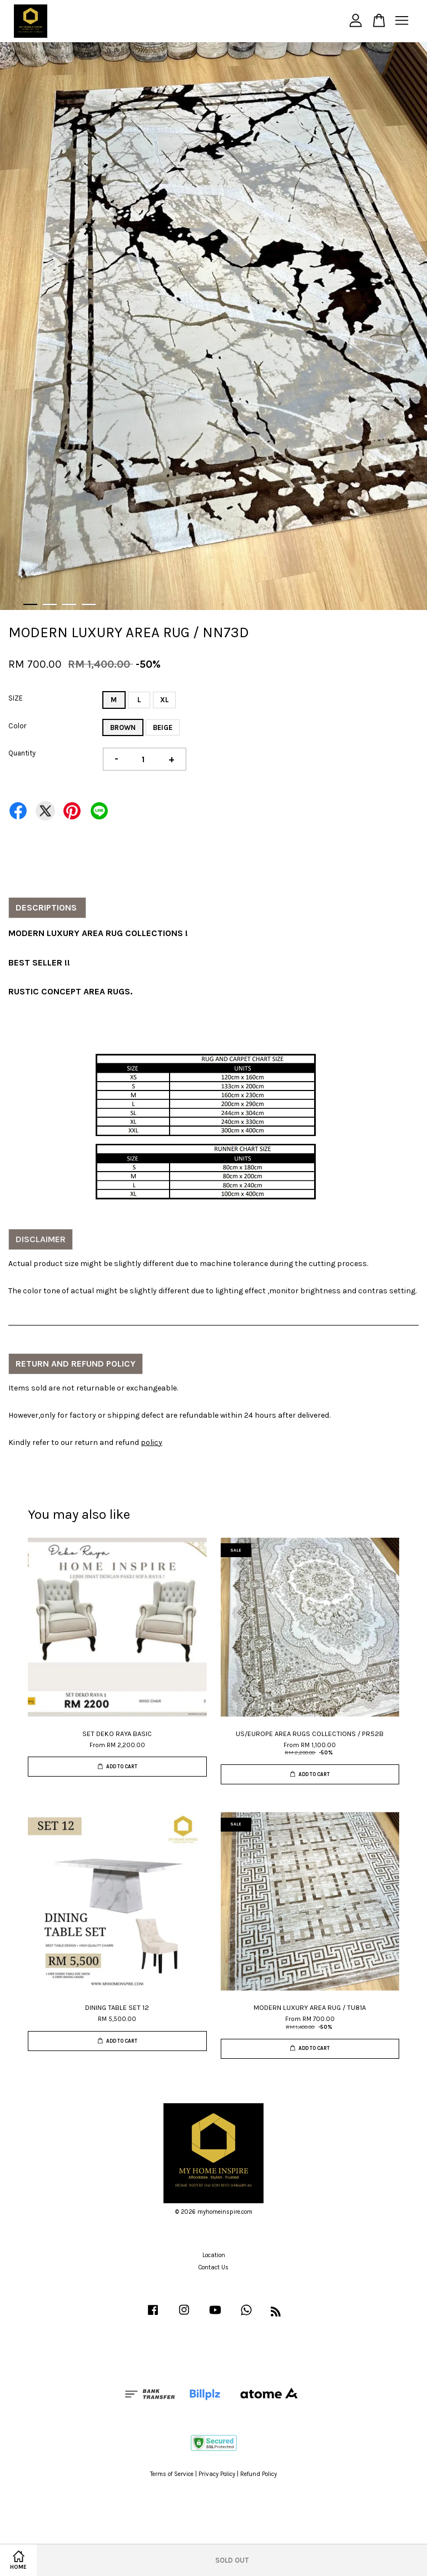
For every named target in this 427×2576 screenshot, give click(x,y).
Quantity (22, 753)
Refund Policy (258, 2474)
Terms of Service (171, 2474)
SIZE (15, 698)
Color (17, 726)
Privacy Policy (216, 2474)
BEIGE (162, 727)
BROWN (123, 727)
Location (213, 2255)
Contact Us (213, 2267)
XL (164, 700)
